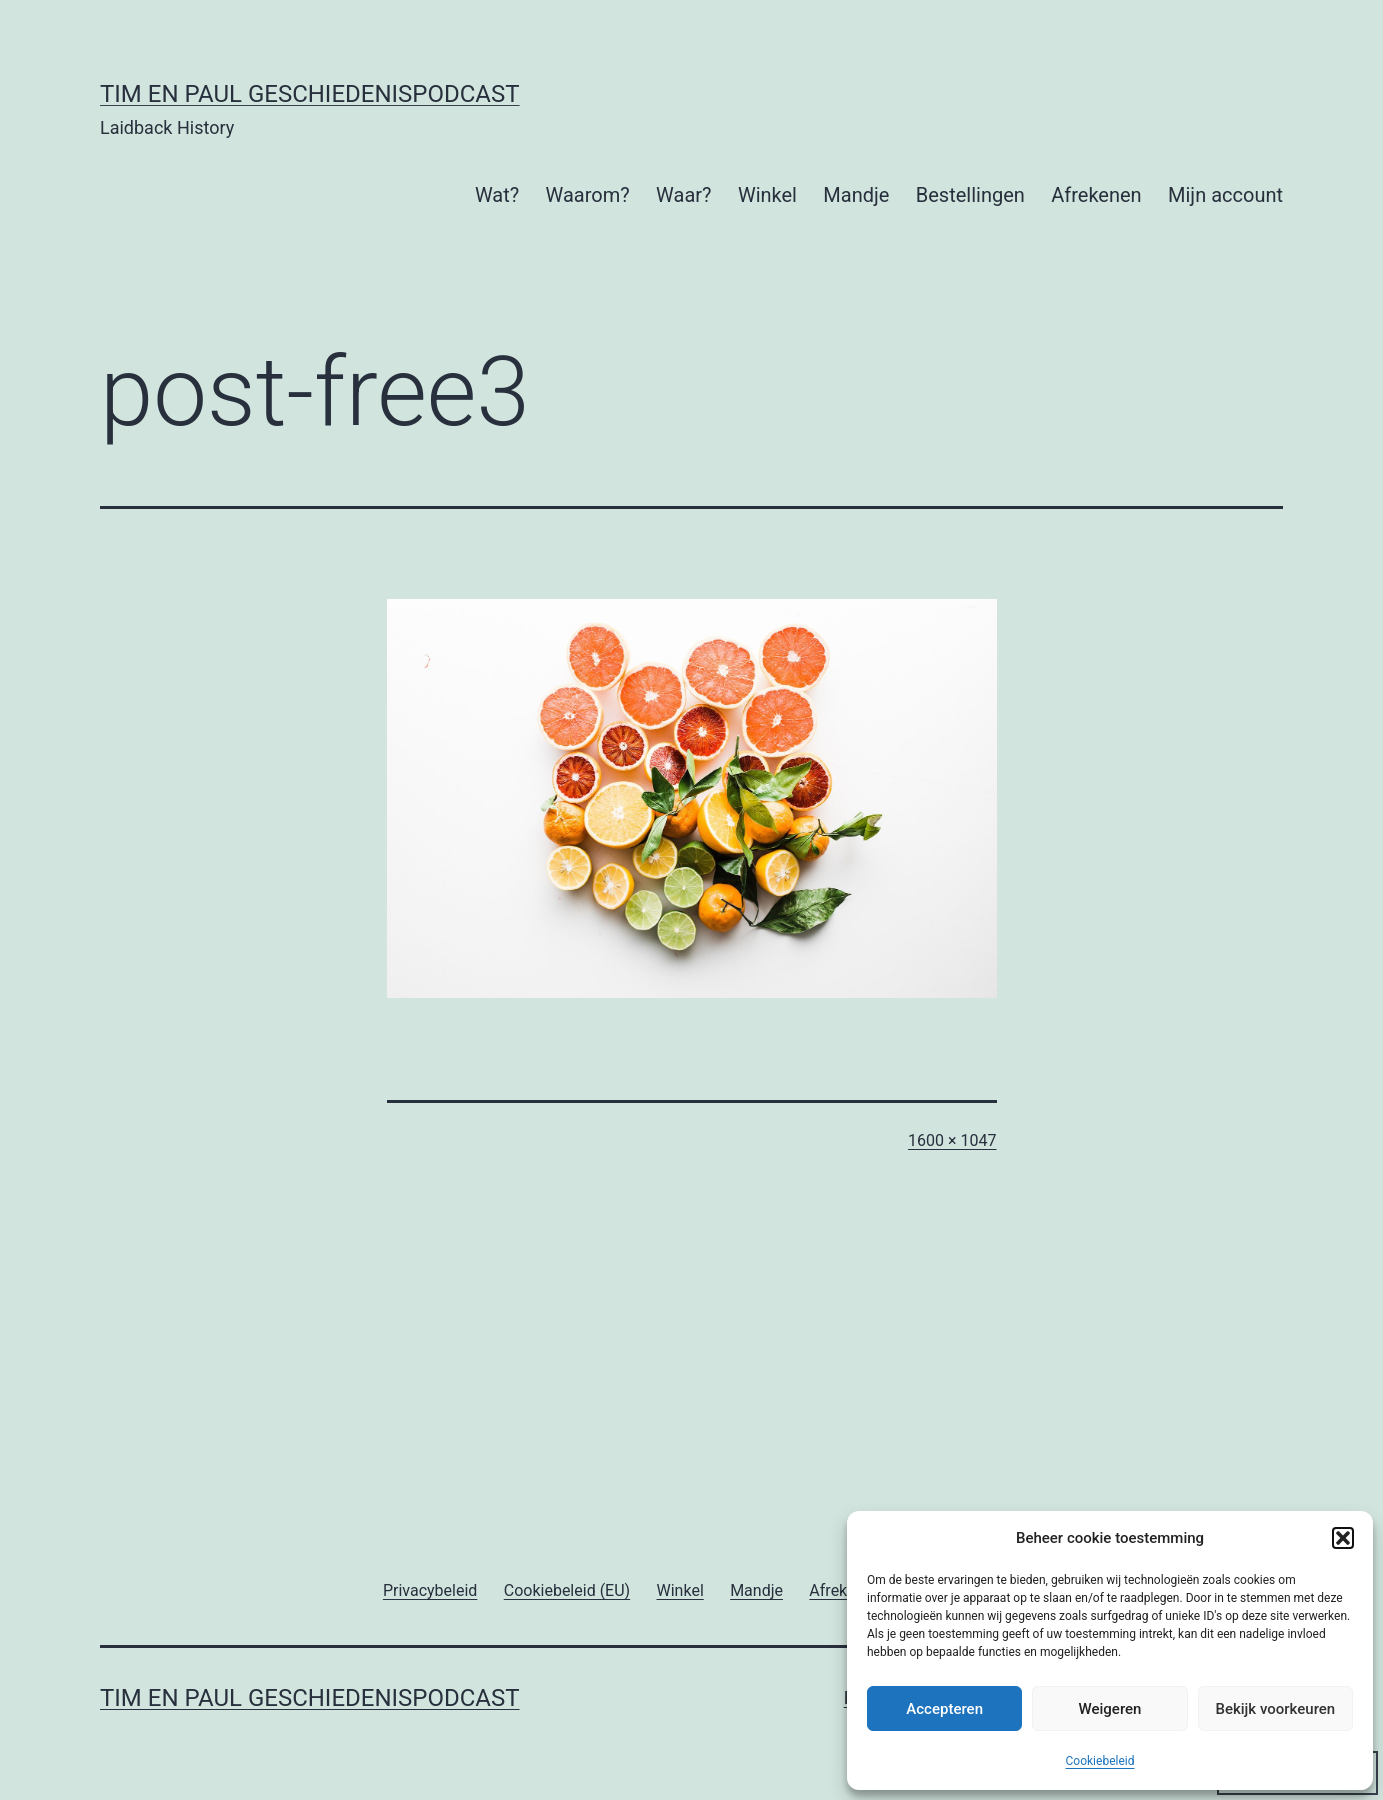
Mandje (856, 195)
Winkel (767, 195)
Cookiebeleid (1100, 1761)
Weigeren (1110, 1709)
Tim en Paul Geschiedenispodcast (310, 94)
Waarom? (588, 195)
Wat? (497, 195)
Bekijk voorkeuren (1275, 1709)
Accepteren (944, 1709)
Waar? (683, 195)
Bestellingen (970, 195)
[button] (1343, 1538)
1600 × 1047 (952, 1140)
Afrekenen (1096, 195)
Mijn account (1225, 195)
